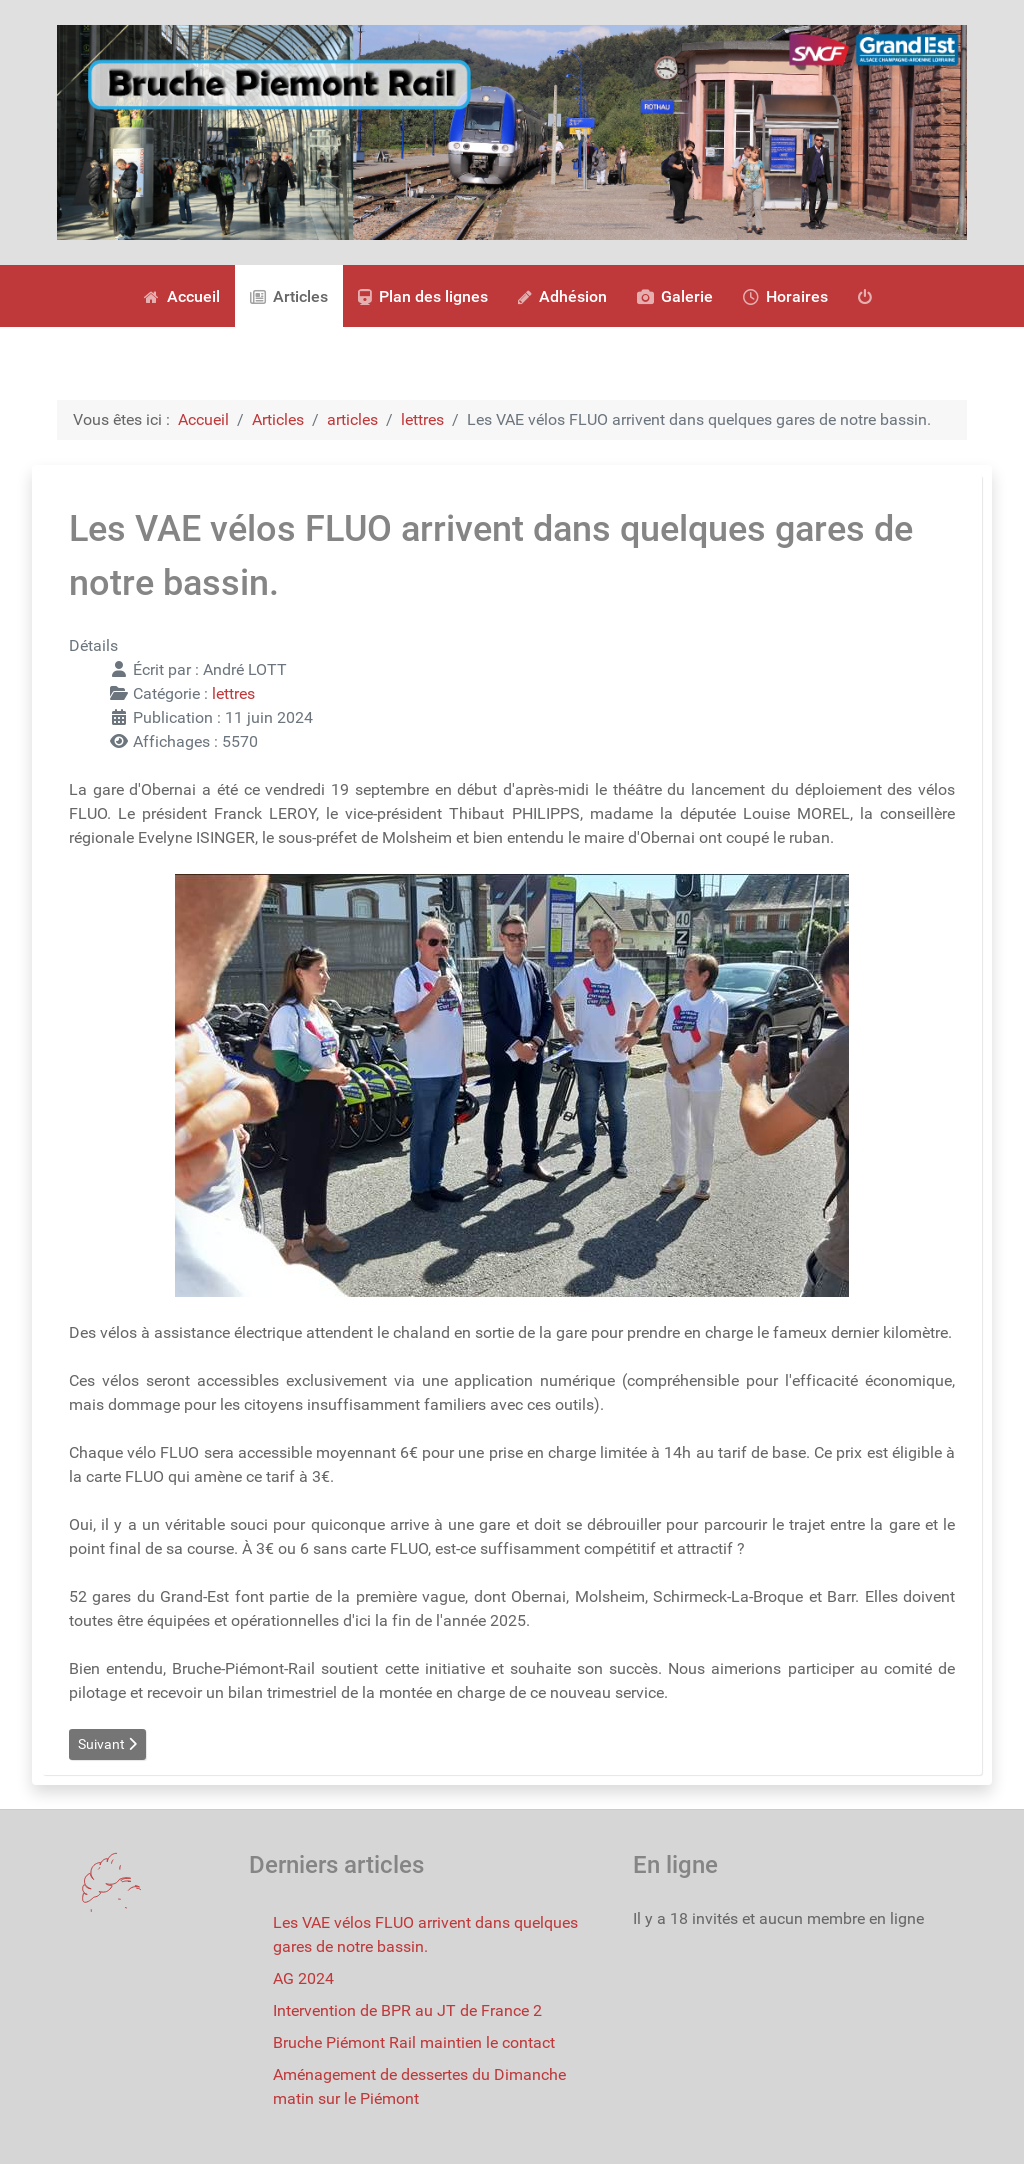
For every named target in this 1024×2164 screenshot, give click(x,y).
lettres (233, 693)
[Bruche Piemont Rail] (512, 131)
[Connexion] (868, 296)
